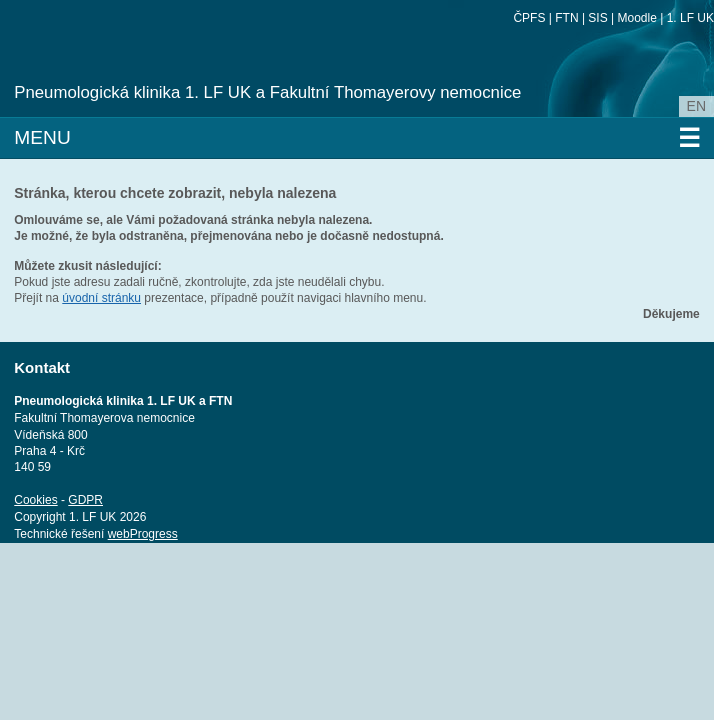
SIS (597, 18)
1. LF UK (690, 18)
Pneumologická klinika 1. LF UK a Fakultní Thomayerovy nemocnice (267, 92)
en (696, 106)
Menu (356, 138)
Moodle (636, 18)
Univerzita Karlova (164, 70)
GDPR (85, 500)
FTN (566, 18)
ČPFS (529, 18)
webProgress (143, 534)
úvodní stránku (101, 298)
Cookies (35, 500)
